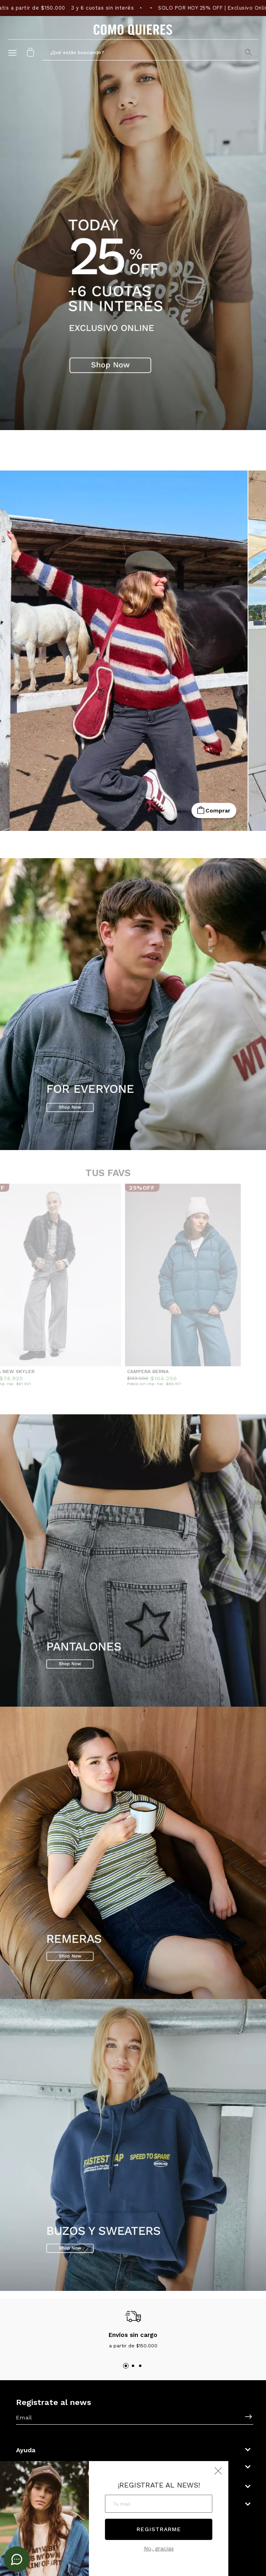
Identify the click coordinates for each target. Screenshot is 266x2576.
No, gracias (159, 2548)
